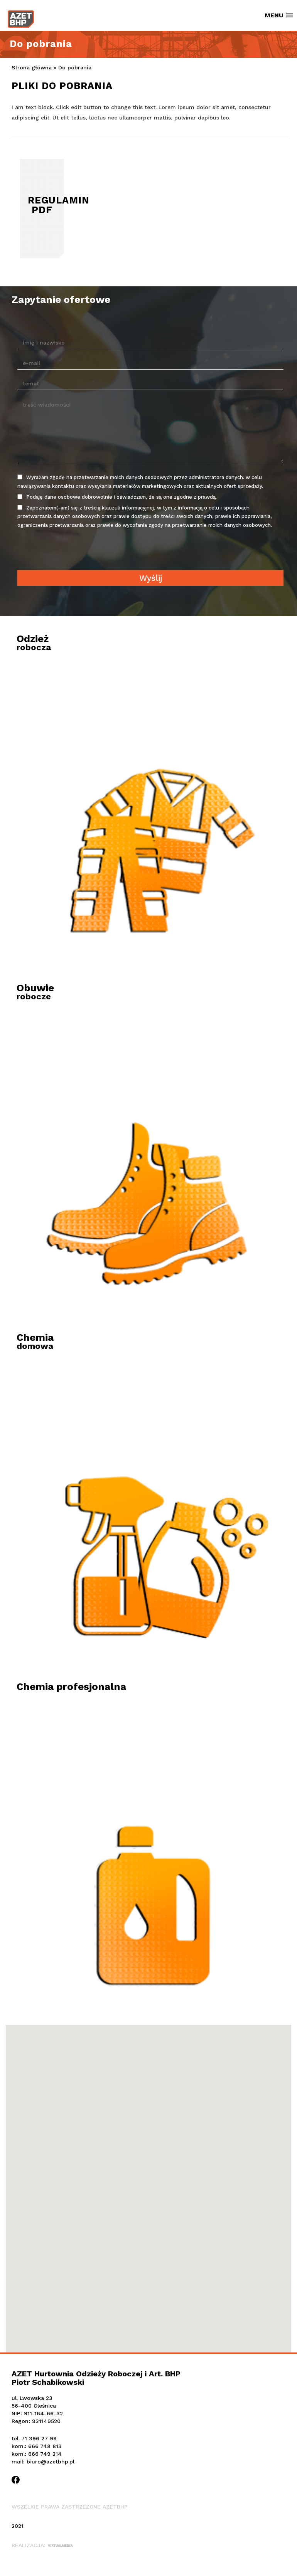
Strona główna (32, 67)
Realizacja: (42, 2545)
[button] (148, 2176)
